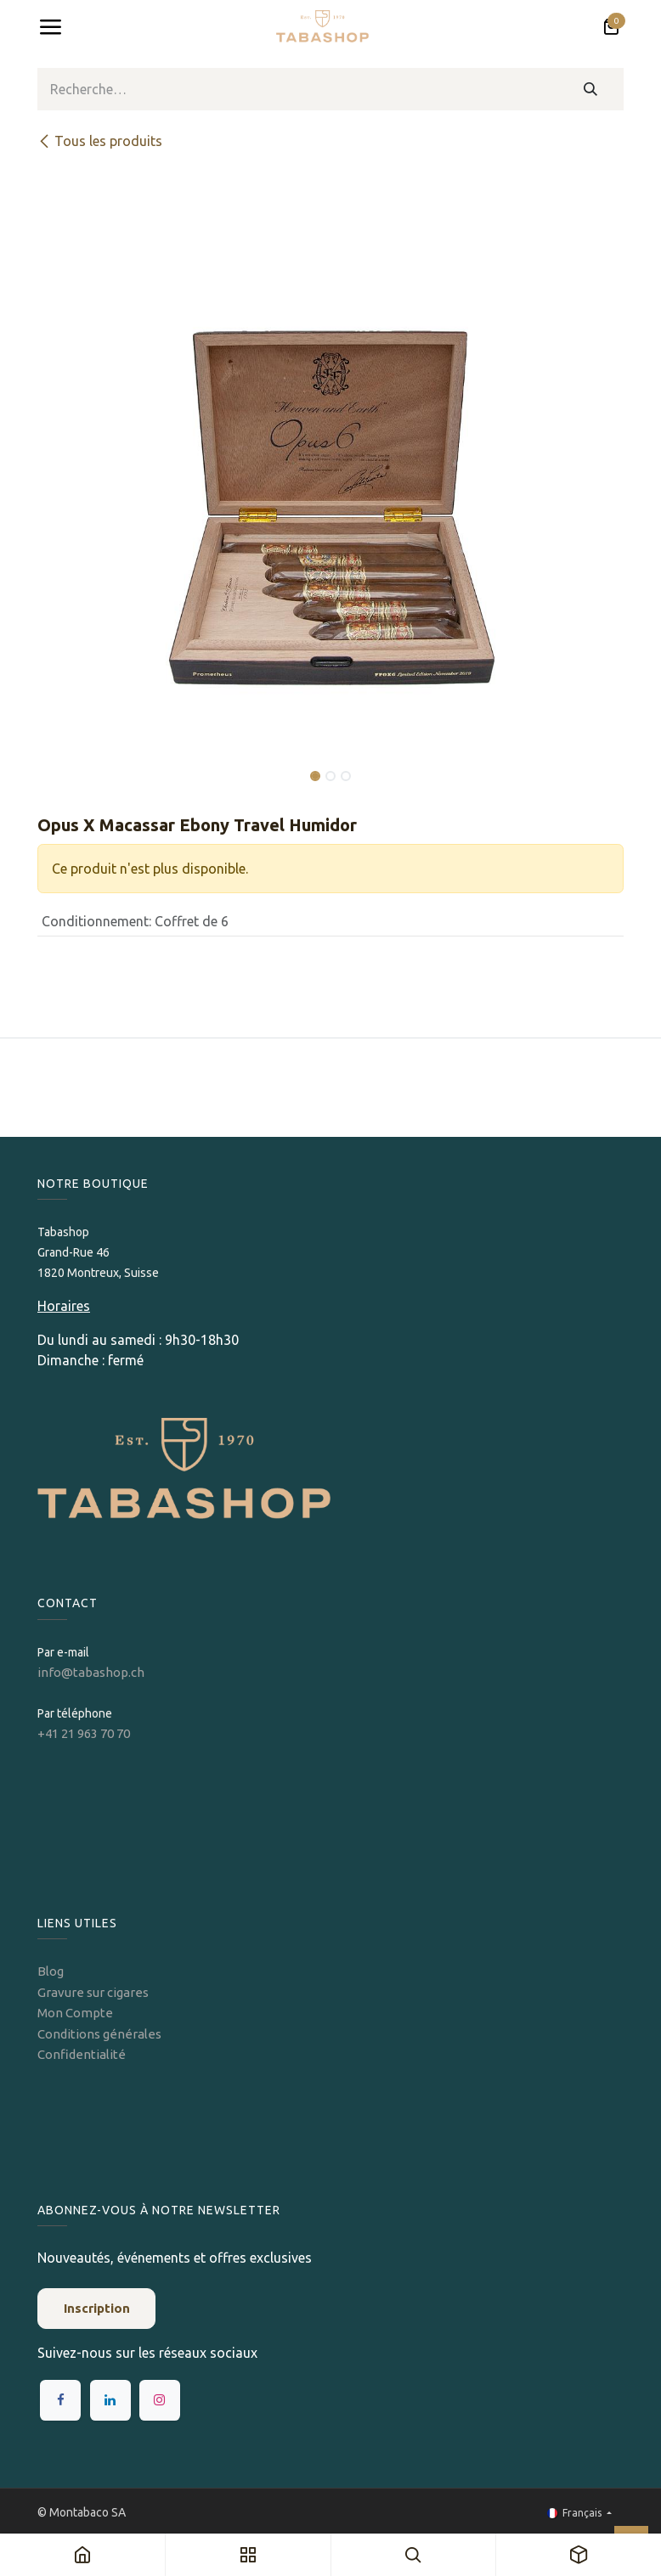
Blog (50, 1971)
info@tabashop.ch (92, 1672)
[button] (66, 764)
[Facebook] (60, 2400)
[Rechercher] (591, 89)
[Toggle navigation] (50, 27)
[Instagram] (159, 2400)
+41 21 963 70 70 (83, 1733)
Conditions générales (99, 2034)
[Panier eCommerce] (611, 27)
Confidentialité (81, 2054)
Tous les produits (99, 141)
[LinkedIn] (110, 2400)
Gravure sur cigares (93, 1992)
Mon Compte (75, 2012)
